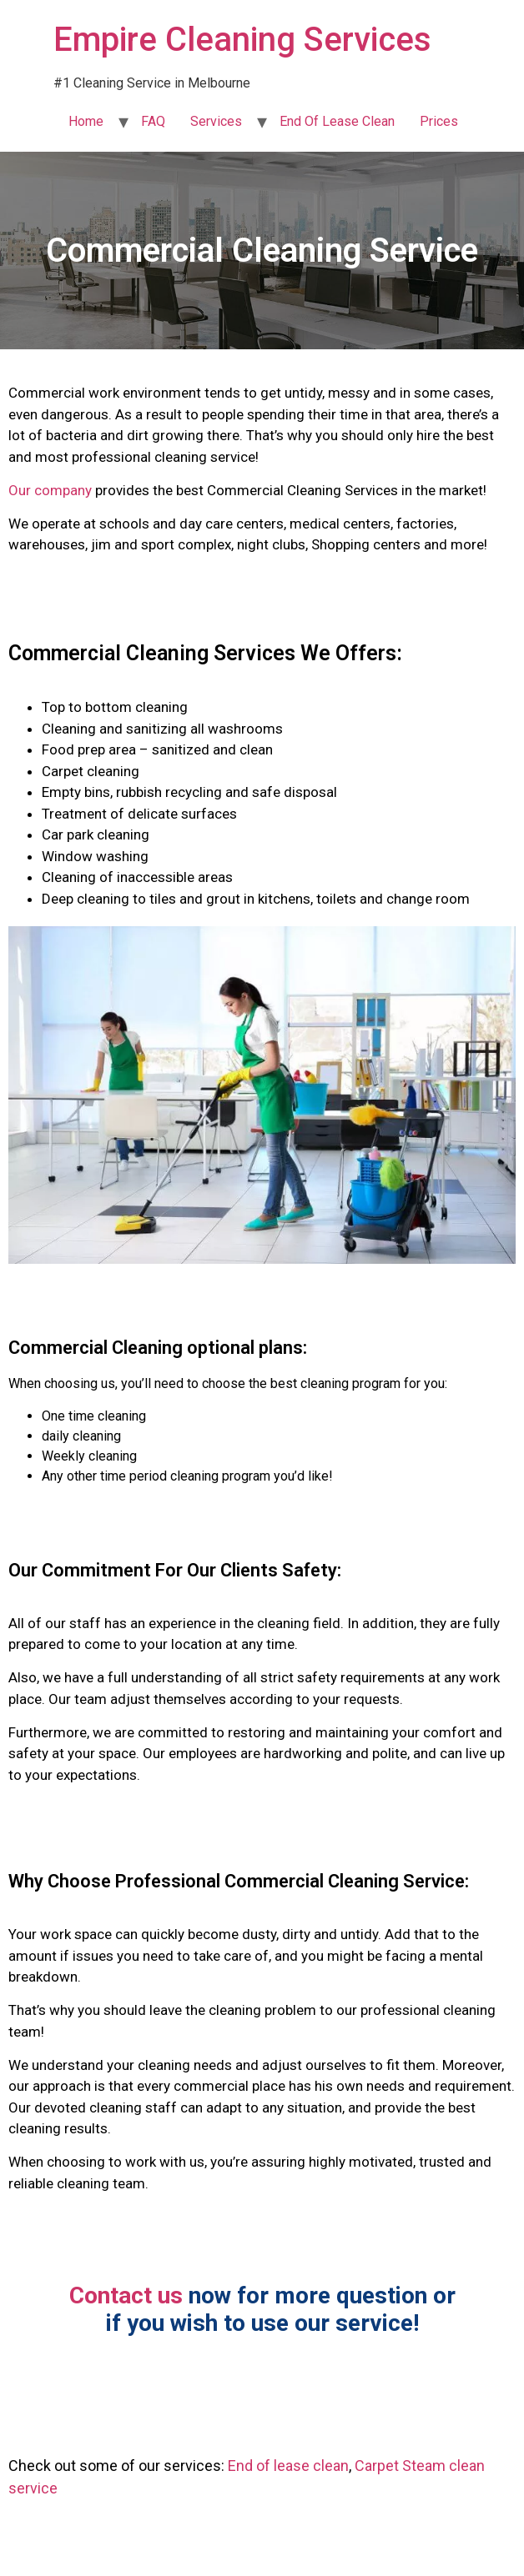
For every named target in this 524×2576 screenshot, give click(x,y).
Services (216, 121)
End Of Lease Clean (337, 121)
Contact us (126, 2295)
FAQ (153, 121)
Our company (50, 490)
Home (85, 121)
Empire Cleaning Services (242, 39)
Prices (439, 121)
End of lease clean (288, 2465)
